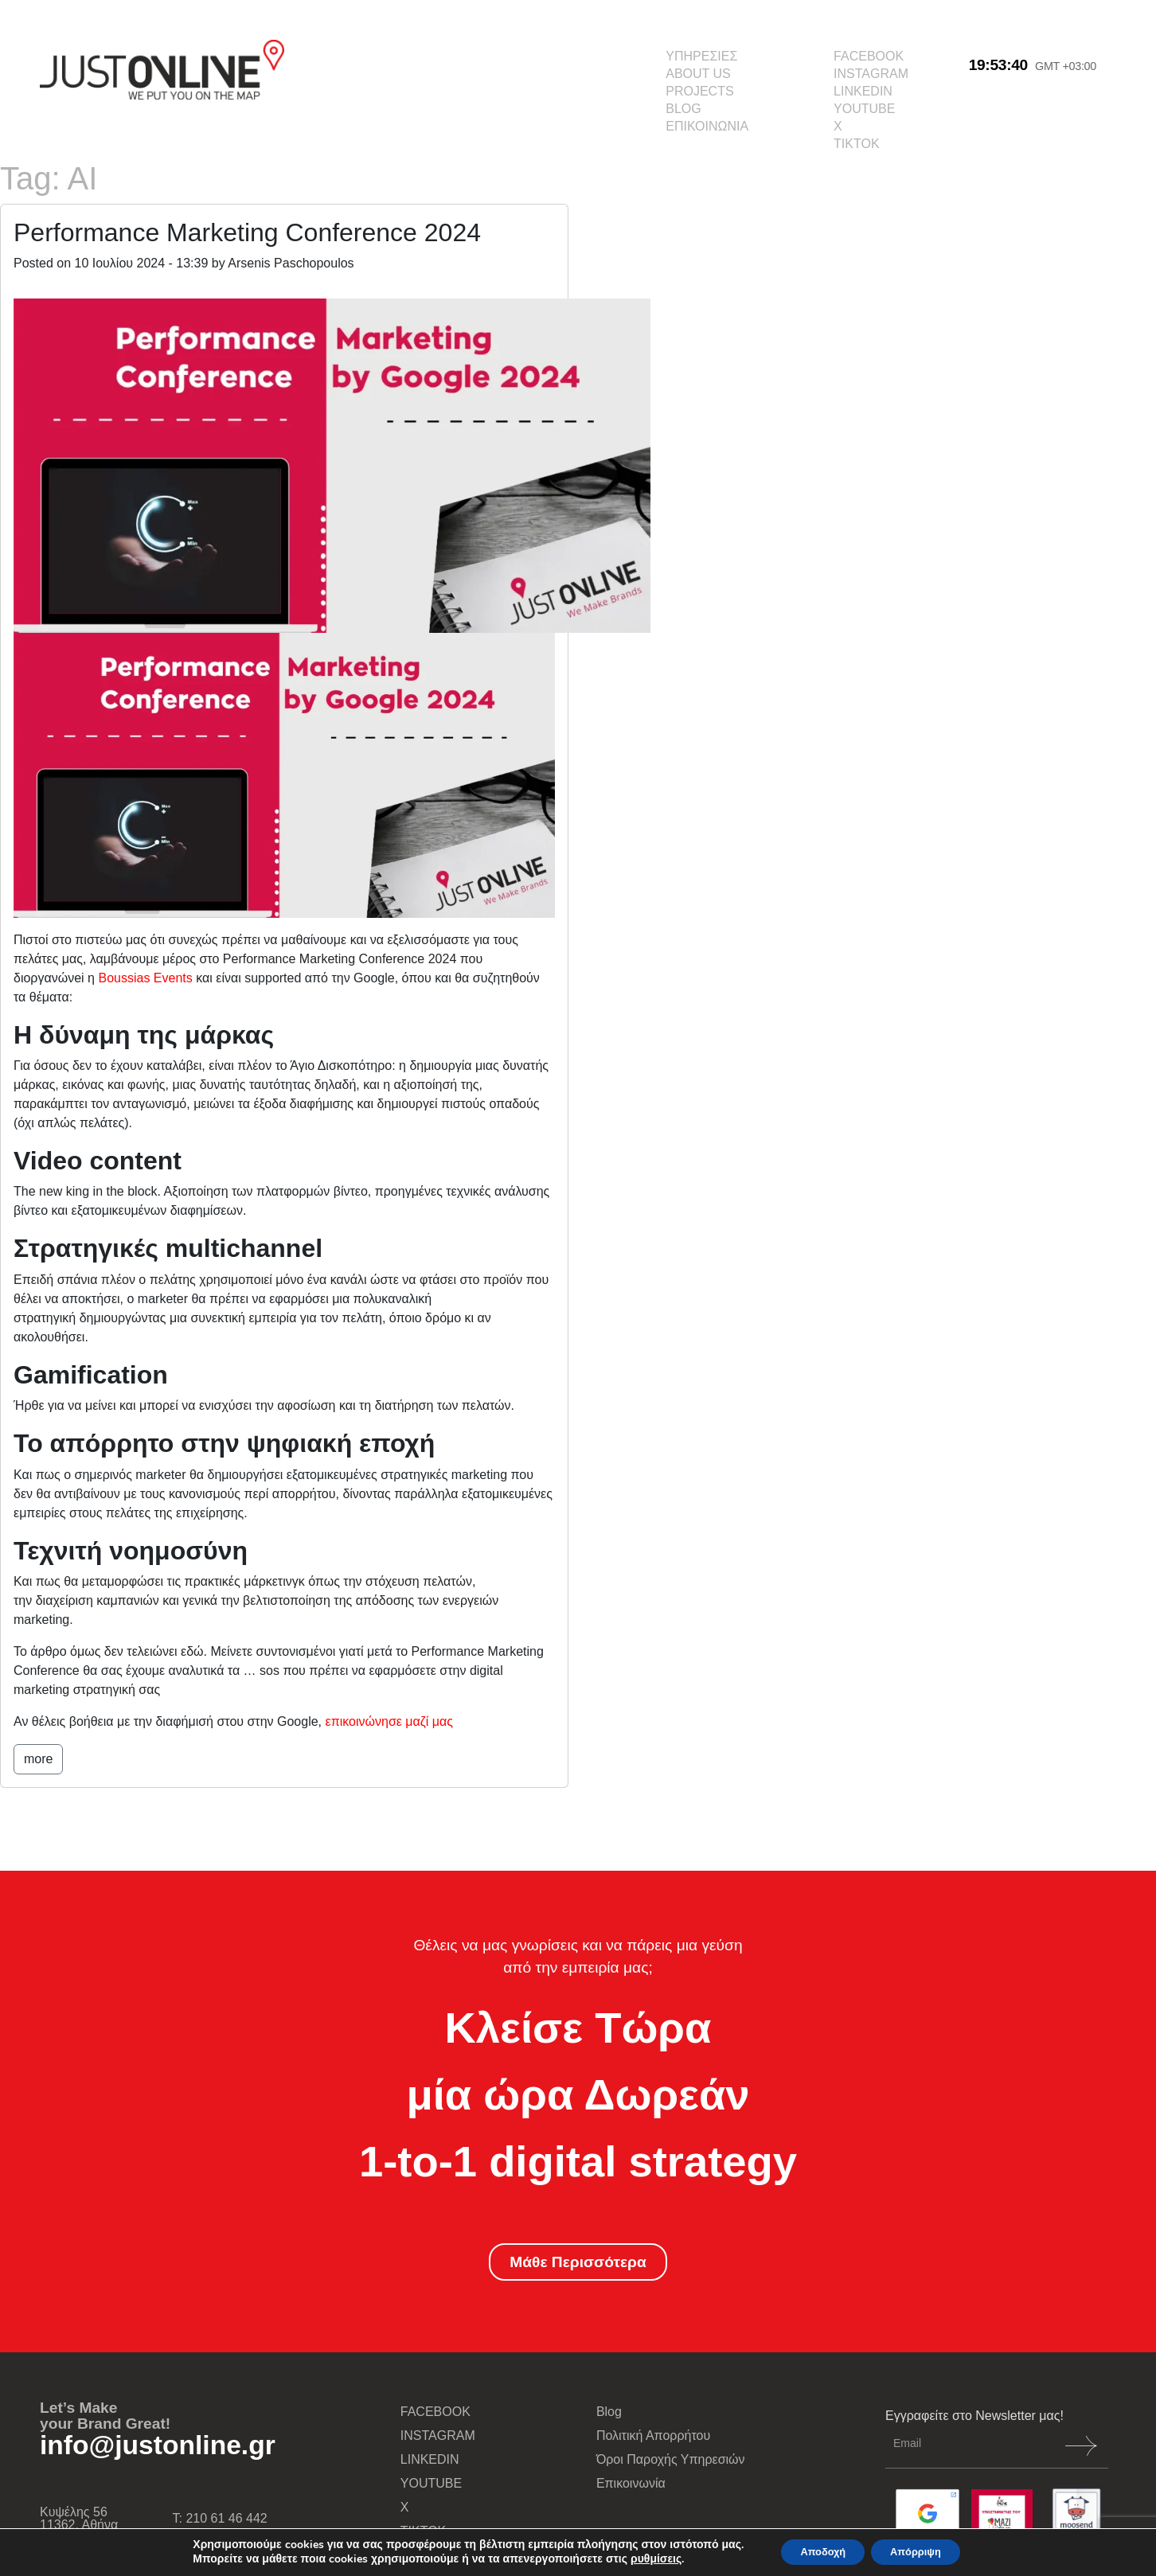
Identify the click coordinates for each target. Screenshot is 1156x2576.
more (38, 1759)
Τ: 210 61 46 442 (220, 2518)
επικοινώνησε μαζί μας (390, 1721)
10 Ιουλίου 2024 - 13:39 (142, 263)
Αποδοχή (816, 2550)
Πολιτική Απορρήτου (653, 2435)
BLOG (683, 108)
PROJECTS (699, 91)
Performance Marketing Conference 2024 (247, 232)
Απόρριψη (923, 2550)
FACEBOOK (869, 56)
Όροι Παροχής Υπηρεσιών (670, 2459)
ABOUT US (698, 73)
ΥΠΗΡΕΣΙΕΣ (701, 56)
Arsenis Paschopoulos (290, 263)
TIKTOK (857, 143)
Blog (609, 2411)
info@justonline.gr (157, 2445)
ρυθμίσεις (641, 2558)
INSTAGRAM (871, 73)
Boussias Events (147, 978)
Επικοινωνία (631, 2483)
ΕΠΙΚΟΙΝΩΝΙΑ (707, 126)
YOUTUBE (864, 108)
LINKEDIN (863, 91)
